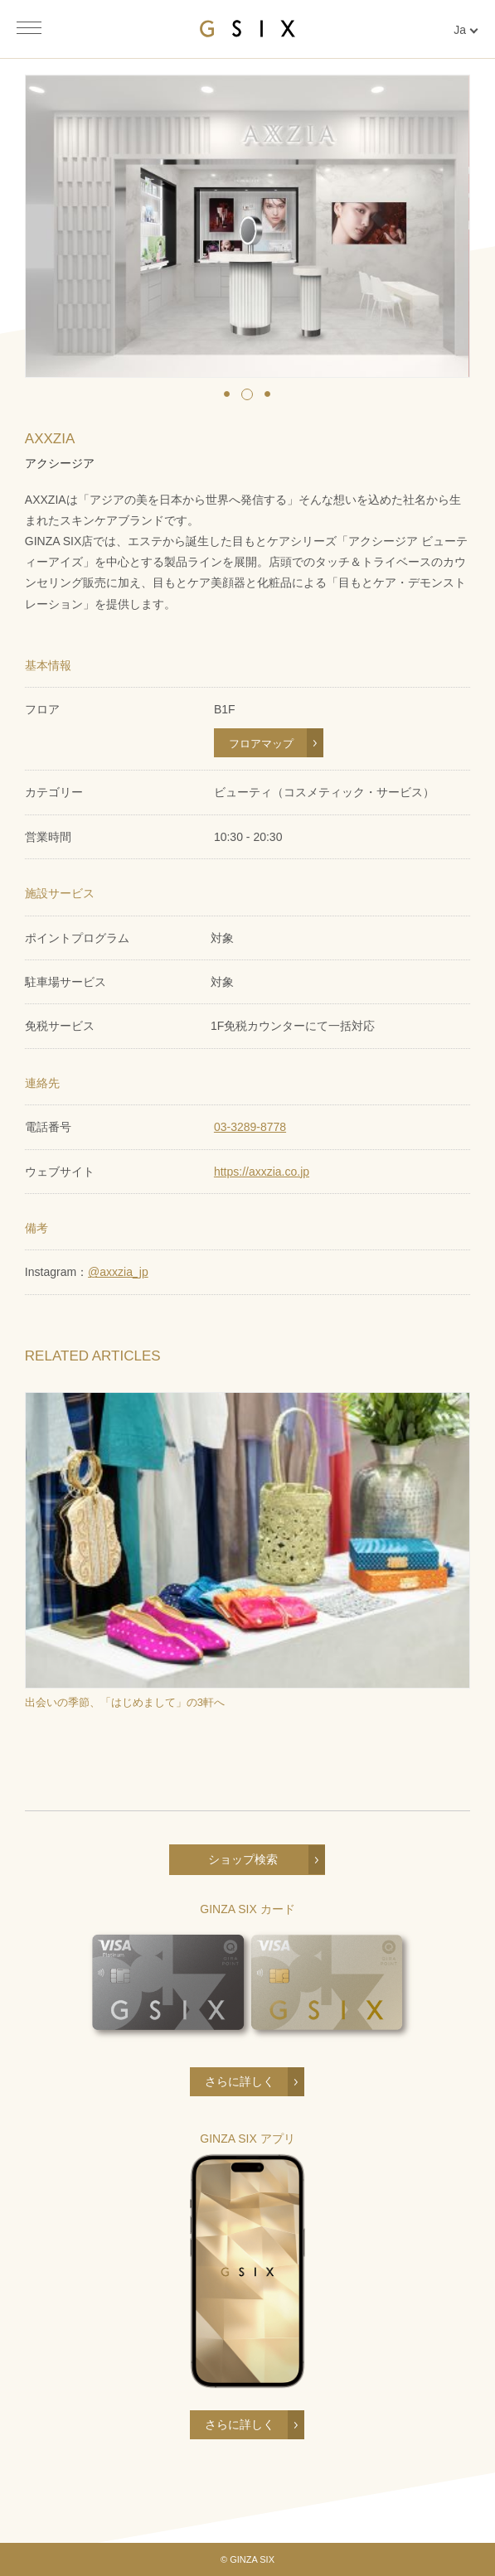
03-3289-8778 (250, 1126)
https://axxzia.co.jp (261, 1171)
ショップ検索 (243, 1859)
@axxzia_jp (118, 1271)
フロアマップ (261, 743)
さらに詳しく (239, 2081)
